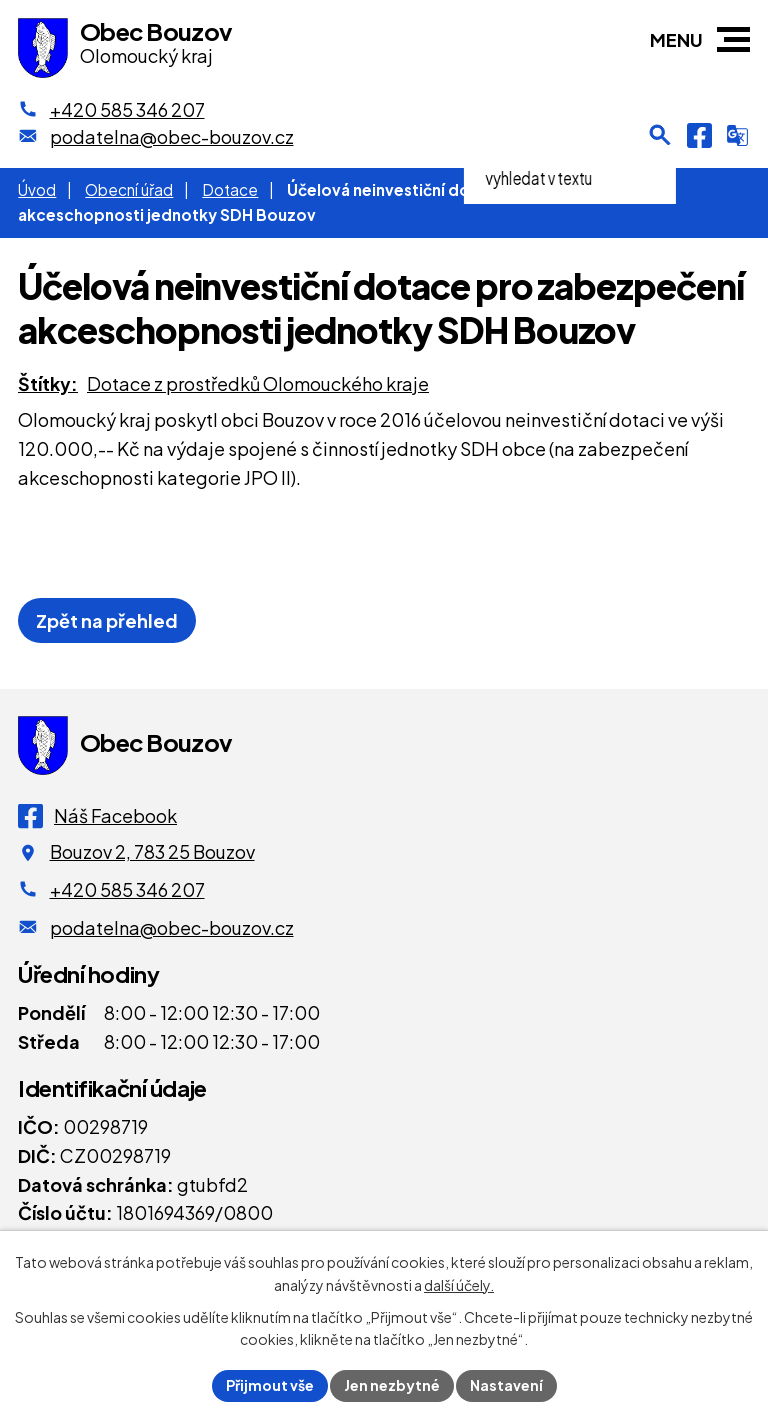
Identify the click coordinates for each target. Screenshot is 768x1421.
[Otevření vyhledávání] (660, 135)
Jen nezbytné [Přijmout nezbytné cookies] (392, 1385)
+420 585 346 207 (127, 889)
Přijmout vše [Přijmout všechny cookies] (270, 1385)
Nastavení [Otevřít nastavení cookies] (506, 1385)
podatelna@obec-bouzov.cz (172, 927)
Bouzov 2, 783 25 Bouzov (152, 851)
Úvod (37, 189)
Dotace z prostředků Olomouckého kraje (258, 383)
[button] (733, 39)
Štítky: (48, 383)
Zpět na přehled (107, 620)
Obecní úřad (129, 189)
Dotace (230, 189)
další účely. (459, 1285)
